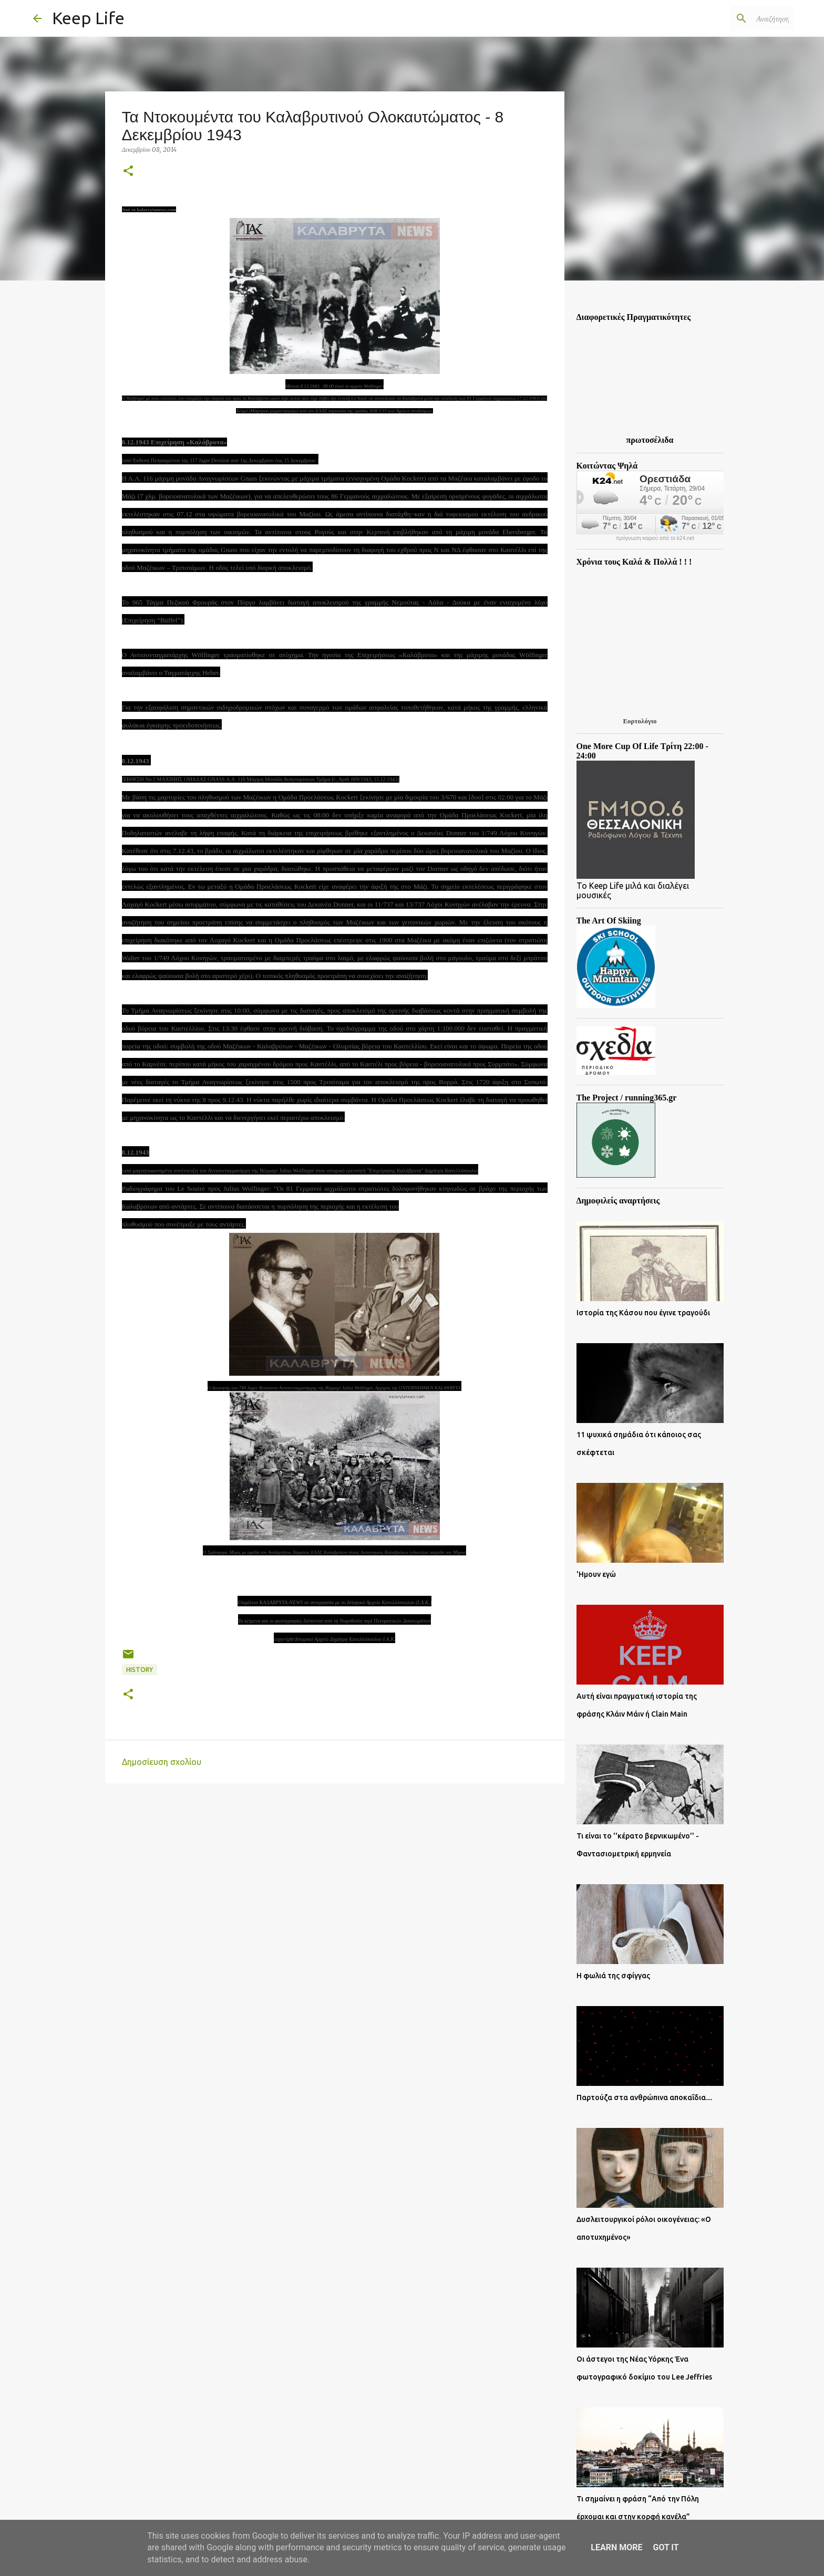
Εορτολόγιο (639, 721)
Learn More (616, 2547)
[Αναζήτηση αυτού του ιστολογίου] (738, 18)
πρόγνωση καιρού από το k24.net (655, 538)
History (139, 1669)
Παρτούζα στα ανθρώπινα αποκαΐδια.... (644, 2097)
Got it (665, 2547)
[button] (128, 171)
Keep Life (88, 17)
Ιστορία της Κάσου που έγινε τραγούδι (643, 1312)
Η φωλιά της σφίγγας (613, 1975)
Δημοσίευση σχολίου (161, 1762)
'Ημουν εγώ (596, 1574)
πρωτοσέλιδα (650, 439)
